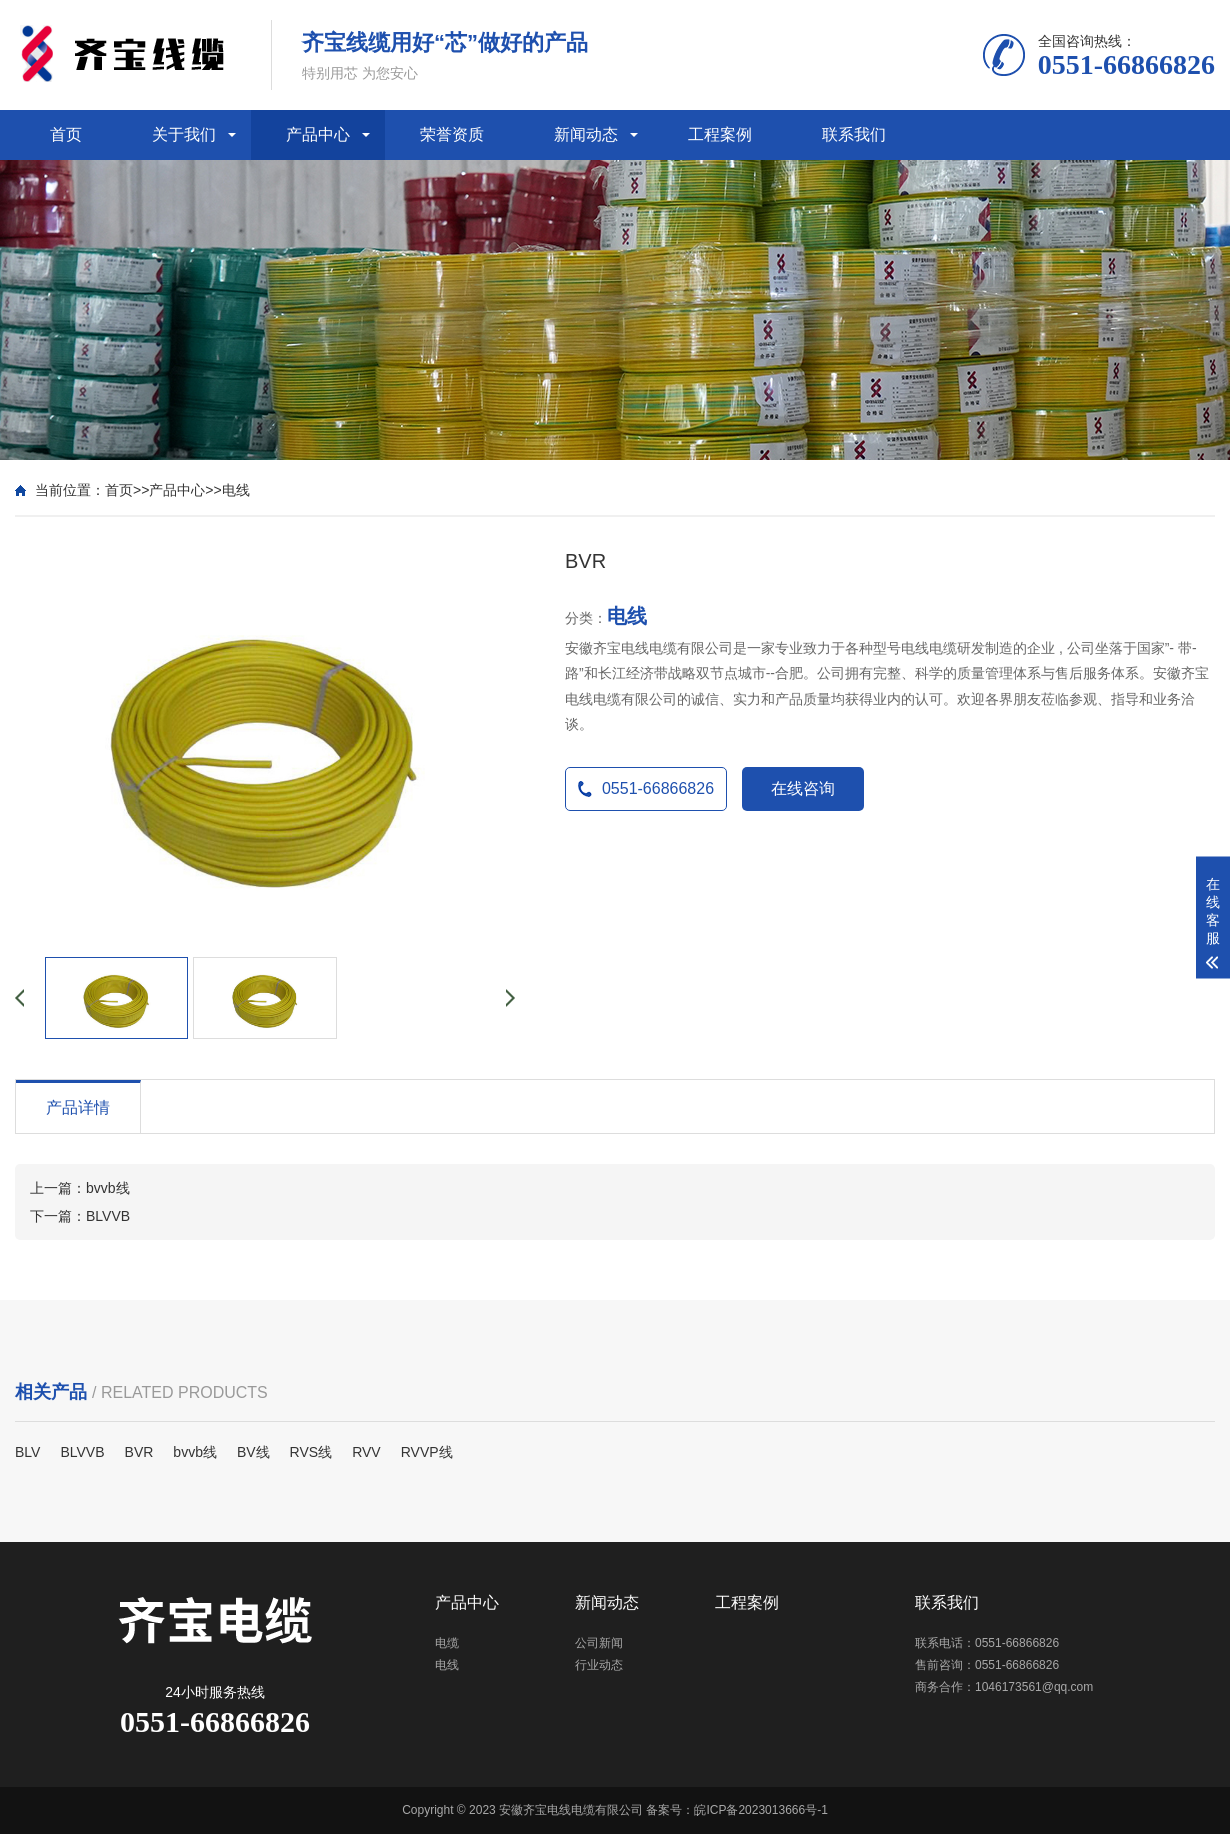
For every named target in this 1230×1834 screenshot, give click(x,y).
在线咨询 (803, 788)
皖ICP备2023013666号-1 (760, 1810)
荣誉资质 (452, 134)
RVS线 (311, 1452)
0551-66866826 (646, 788)
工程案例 (720, 134)
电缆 (447, 1643)
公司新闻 (599, 1643)
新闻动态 (586, 134)
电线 (236, 490)
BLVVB (108, 1216)
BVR (139, 1452)
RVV (366, 1452)
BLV (27, 1452)
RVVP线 (427, 1452)
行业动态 (599, 1665)
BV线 (253, 1452)
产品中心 (318, 134)
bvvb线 (108, 1188)
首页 (66, 134)
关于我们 (184, 134)
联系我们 (854, 134)
